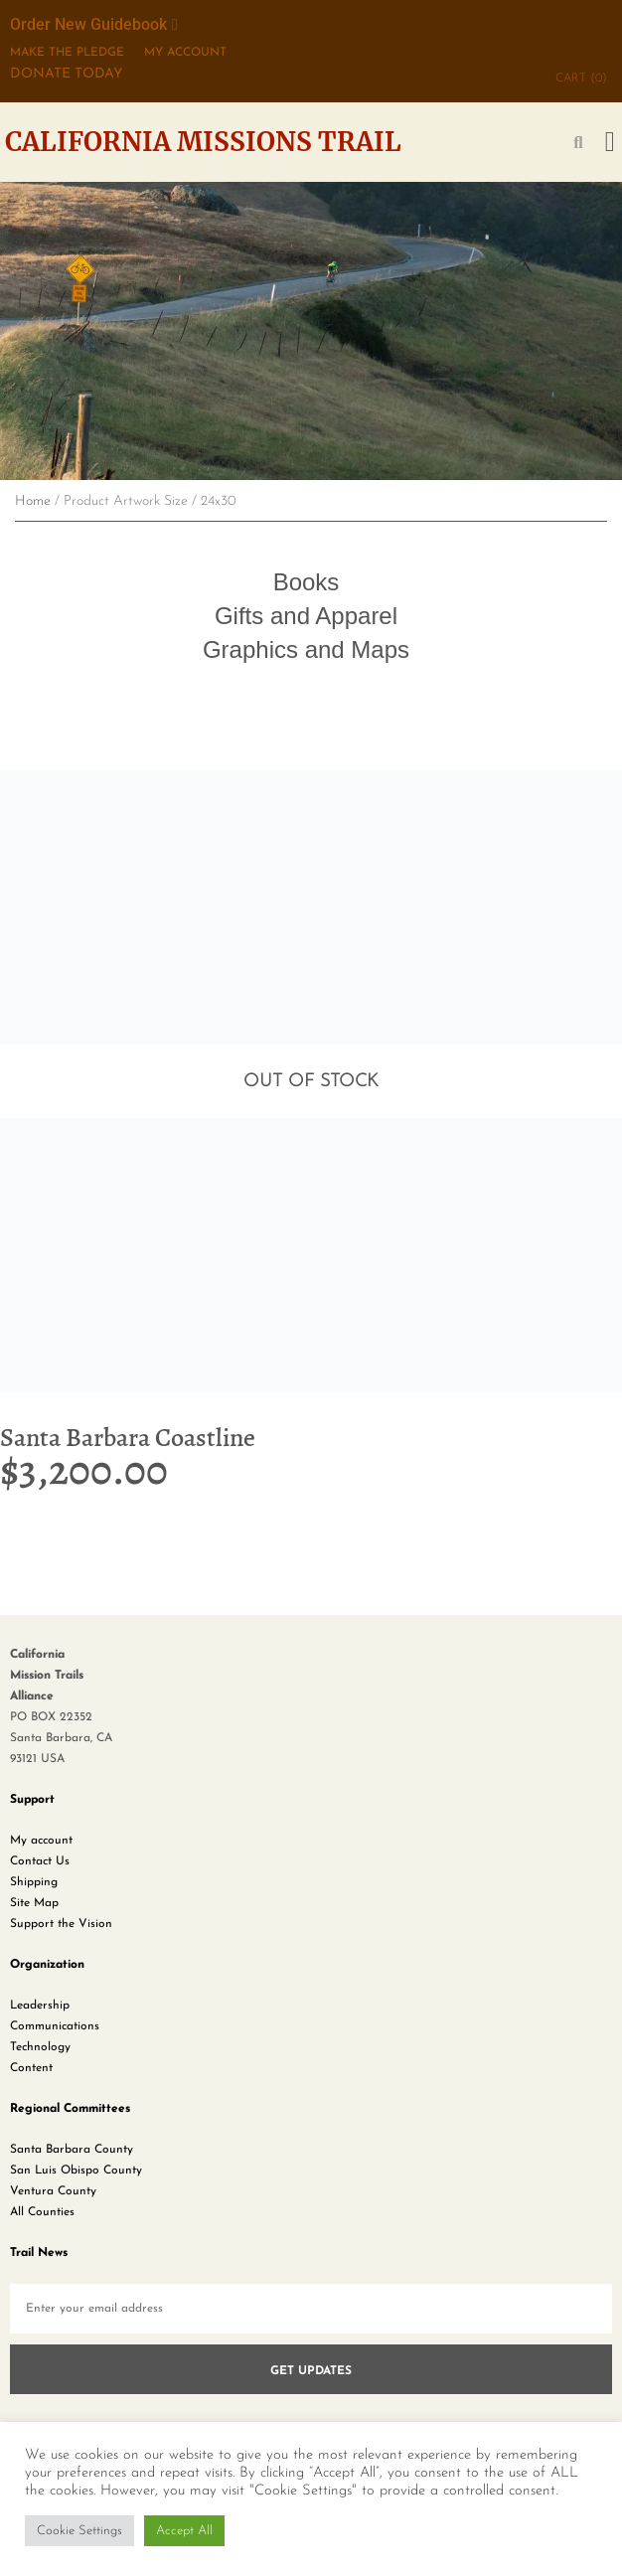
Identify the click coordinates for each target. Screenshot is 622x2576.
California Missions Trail (203, 141)
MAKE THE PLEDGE (67, 53)
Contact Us (40, 1861)
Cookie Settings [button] (79, 2530)
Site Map (34, 1903)
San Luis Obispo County (76, 2170)
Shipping (34, 1882)
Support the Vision (61, 1924)
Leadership (40, 2006)
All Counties (42, 2212)
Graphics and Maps (306, 649)
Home (33, 501)
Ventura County (53, 2191)
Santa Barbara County (71, 2150)
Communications (54, 2026)
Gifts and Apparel (306, 615)
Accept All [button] (184, 2530)
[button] (610, 142)
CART (581, 78)
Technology (40, 2047)
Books (306, 581)
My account (41, 1841)
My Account (185, 53)
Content (31, 2068)
